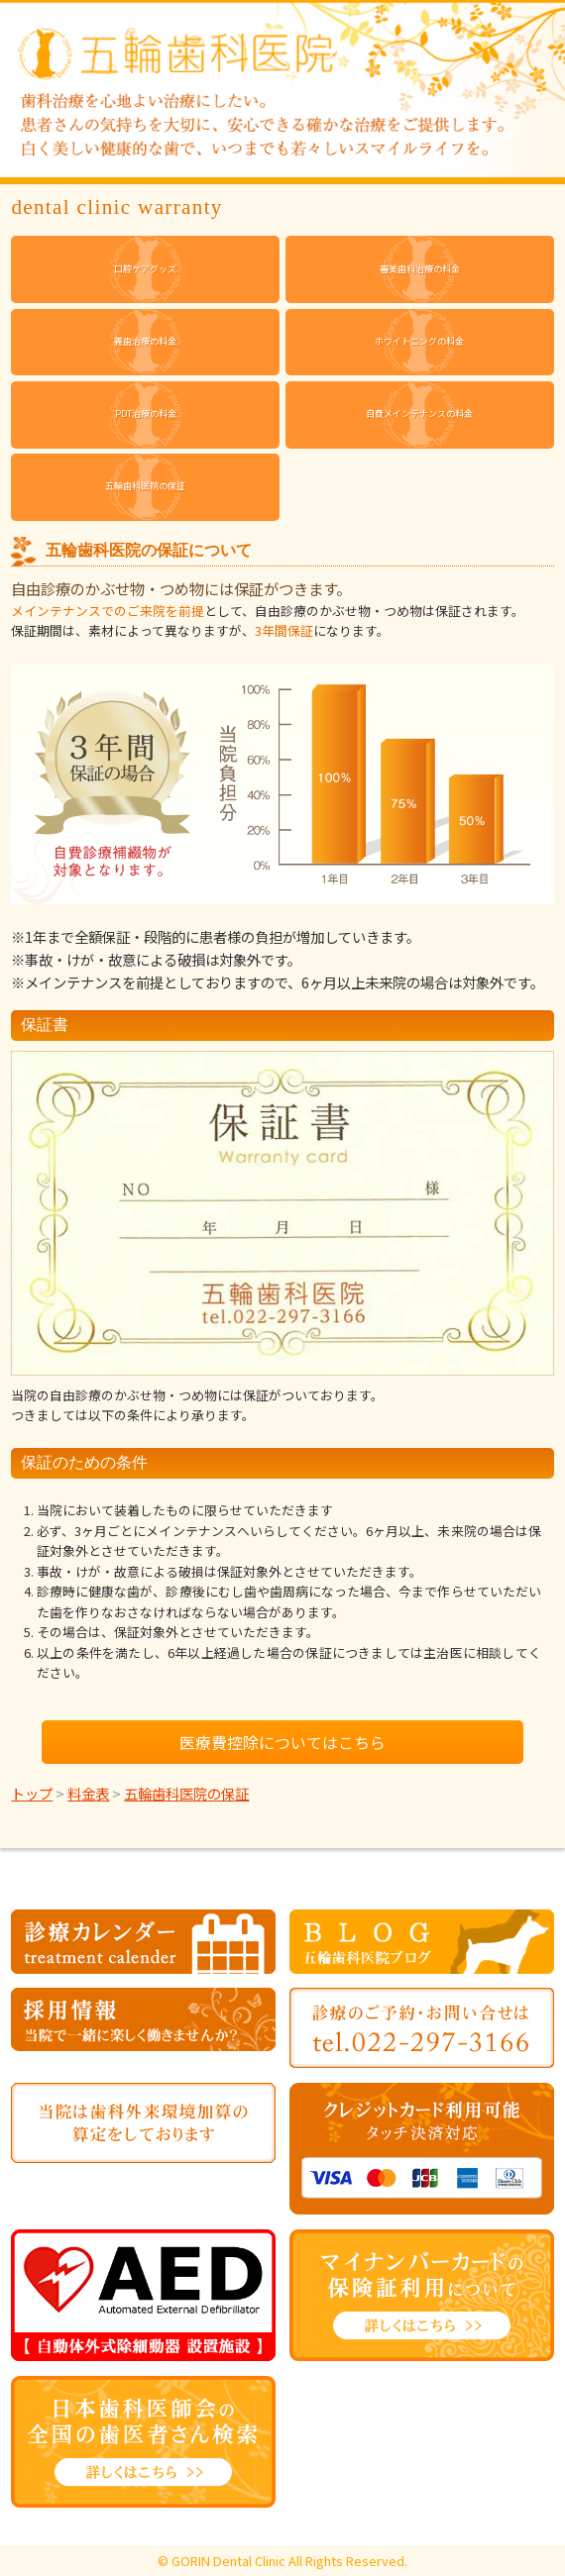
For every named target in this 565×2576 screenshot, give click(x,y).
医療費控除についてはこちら (282, 1742)
